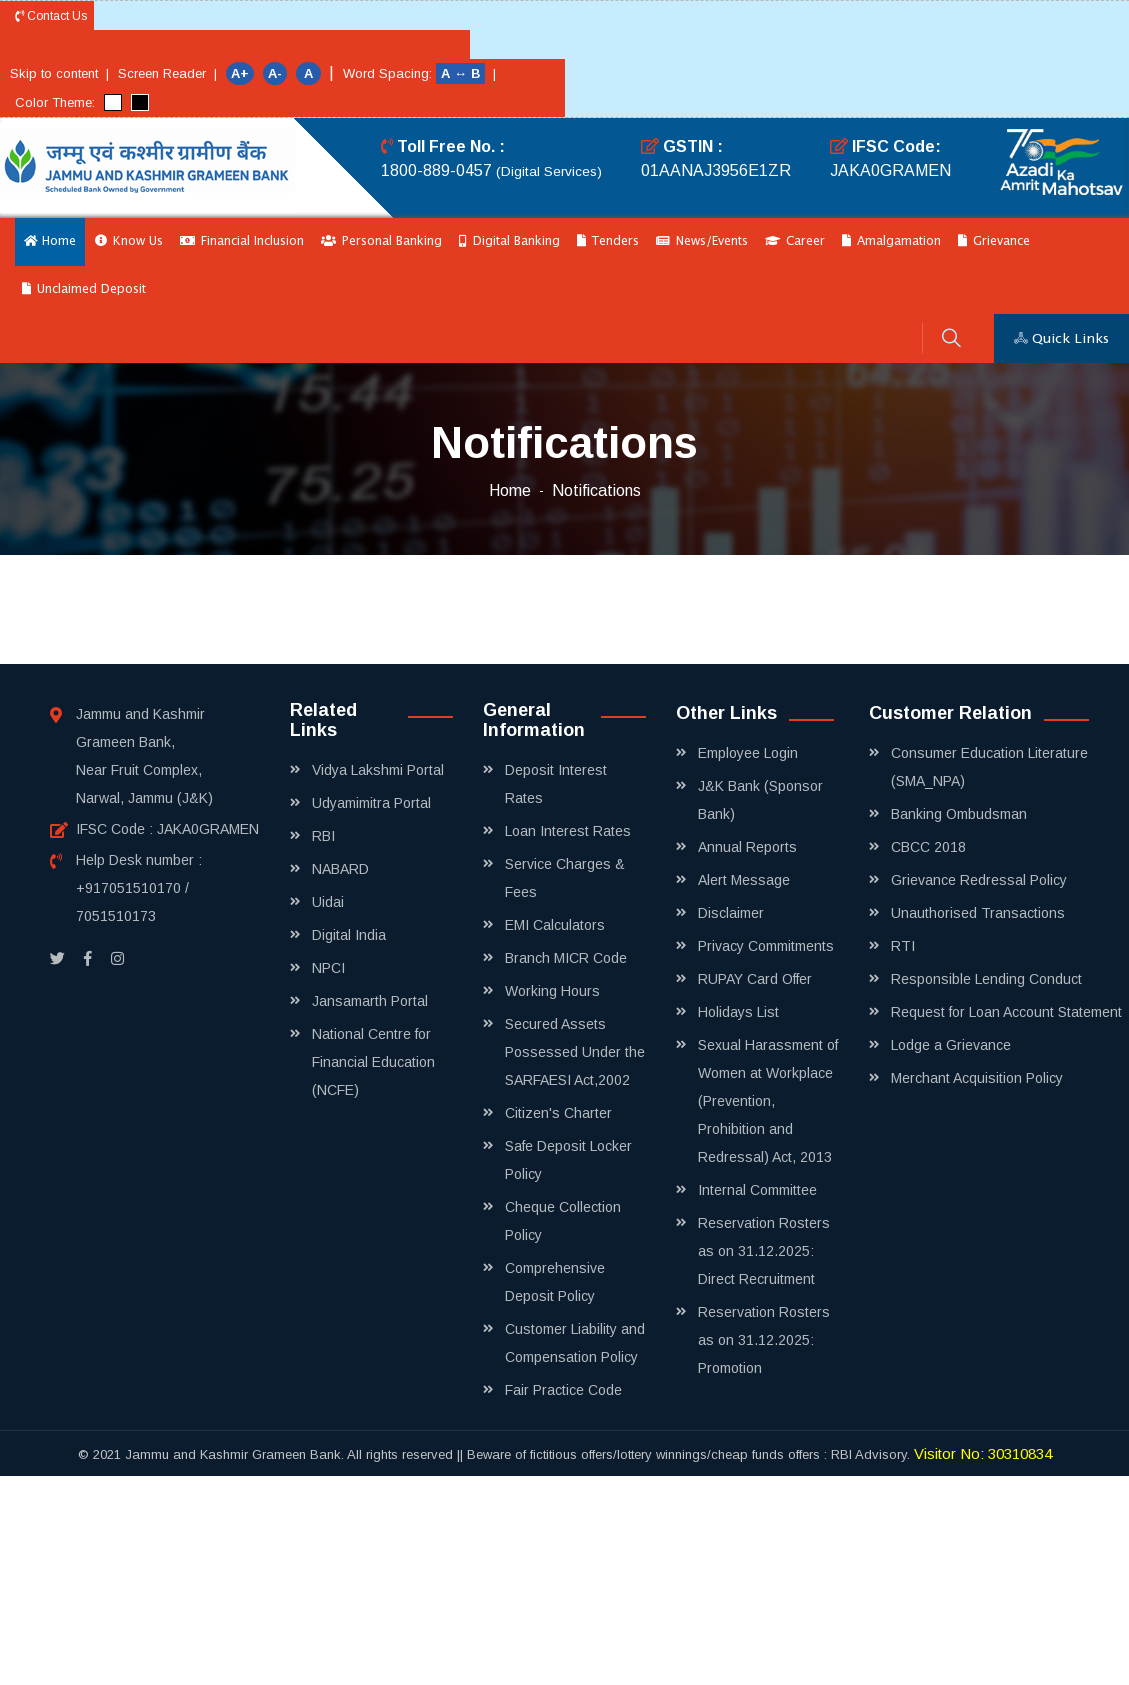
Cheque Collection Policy (563, 1221)
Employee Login (748, 753)
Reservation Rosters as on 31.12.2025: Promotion (764, 1340)
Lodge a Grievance (951, 1045)
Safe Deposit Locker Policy (568, 1160)
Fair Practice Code (563, 1390)
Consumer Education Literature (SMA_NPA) (989, 767)
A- (275, 73)
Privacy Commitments (766, 946)
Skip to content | (59, 73)
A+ (240, 73)
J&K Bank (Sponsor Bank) (760, 800)
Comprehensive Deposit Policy (555, 1282)
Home (50, 241)
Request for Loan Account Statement (1006, 1012)
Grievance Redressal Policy (979, 880)
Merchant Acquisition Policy (977, 1078)
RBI (323, 836)
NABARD (340, 869)
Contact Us (51, 16)
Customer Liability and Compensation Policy (575, 1343)
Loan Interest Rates (568, 831)
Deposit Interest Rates (556, 784)
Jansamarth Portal (370, 1001)
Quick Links (1061, 339)
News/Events (702, 241)
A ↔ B (462, 73)
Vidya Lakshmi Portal (378, 770)
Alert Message (744, 880)
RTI (903, 946)
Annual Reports (747, 847)
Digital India (349, 935)
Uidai (328, 902)
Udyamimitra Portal (371, 803)
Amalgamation (891, 241)
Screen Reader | (167, 73)
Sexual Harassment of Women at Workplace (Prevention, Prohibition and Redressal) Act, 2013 (768, 1101)
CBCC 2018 (928, 847)
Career (795, 241)
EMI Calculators (555, 925)
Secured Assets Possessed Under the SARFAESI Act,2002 (575, 1052)
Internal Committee (757, 1190)
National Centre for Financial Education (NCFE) (373, 1062)
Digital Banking (509, 241)
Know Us (129, 241)
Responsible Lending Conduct (986, 979)
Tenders (608, 241)
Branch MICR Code (566, 958)
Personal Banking (381, 241)
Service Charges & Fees (565, 878)
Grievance (994, 241)
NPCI (328, 968)
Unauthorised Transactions (978, 913)
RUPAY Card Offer (755, 979)
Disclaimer (731, 913)
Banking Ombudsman (959, 814)
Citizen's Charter (558, 1113)
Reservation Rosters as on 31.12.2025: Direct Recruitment (764, 1251)
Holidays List (738, 1012)
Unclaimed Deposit (84, 289)
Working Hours (552, 991)
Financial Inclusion (242, 241)
